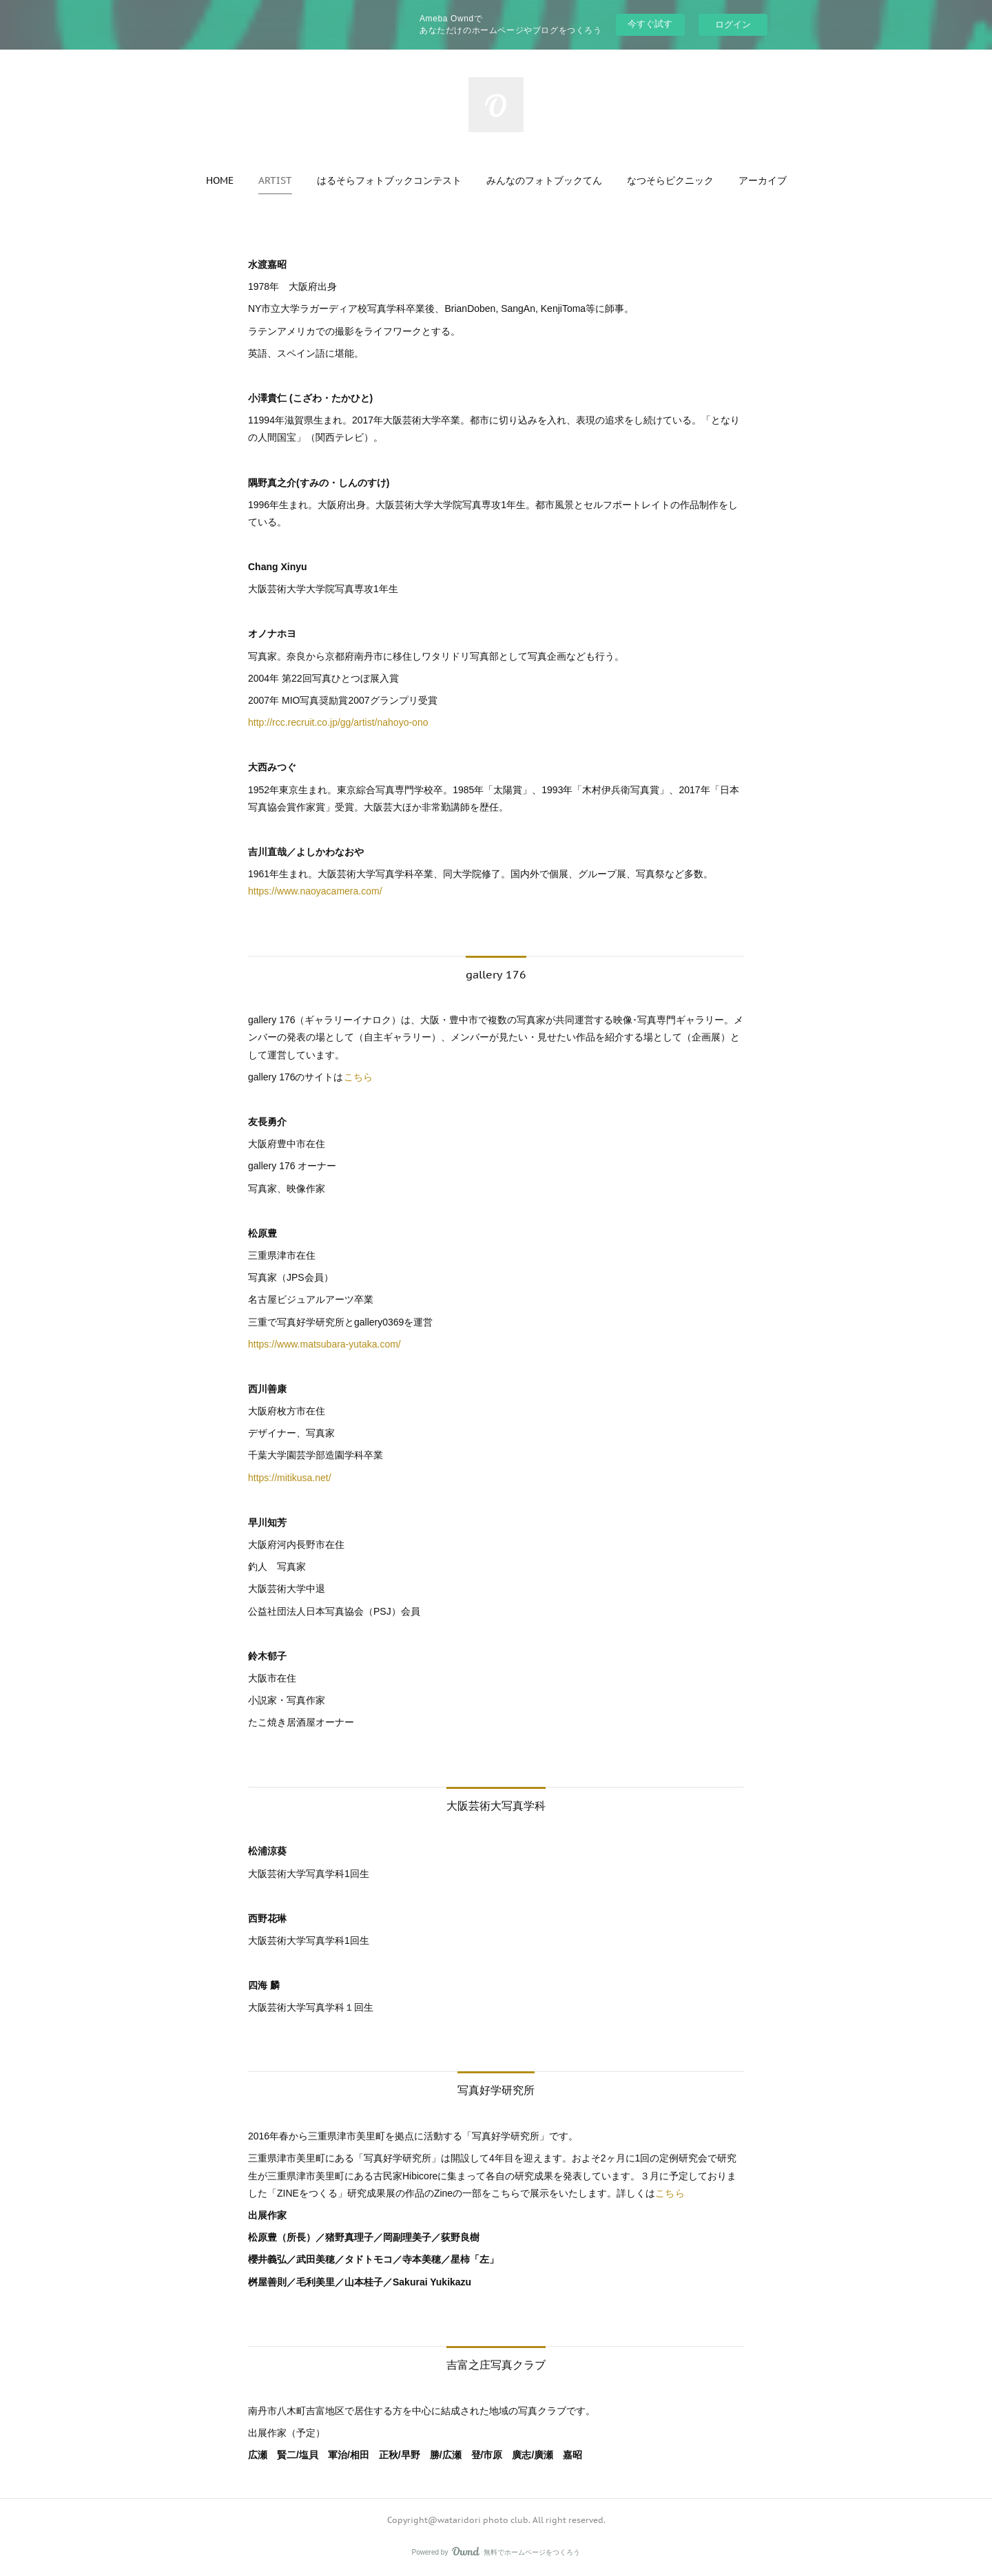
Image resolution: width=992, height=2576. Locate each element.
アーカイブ (762, 180)
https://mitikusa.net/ (289, 1477)
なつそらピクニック (670, 180)
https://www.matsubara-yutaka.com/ (324, 1344)
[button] (220, 180)
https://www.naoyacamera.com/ (316, 891)
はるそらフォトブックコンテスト (389, 180)
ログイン (733, 24)
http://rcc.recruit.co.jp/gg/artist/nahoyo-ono (338, 722)
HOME (220, 180)
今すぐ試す (650, 24)
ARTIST (275, 180)
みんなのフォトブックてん (544, 180)
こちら (358, 1076)
